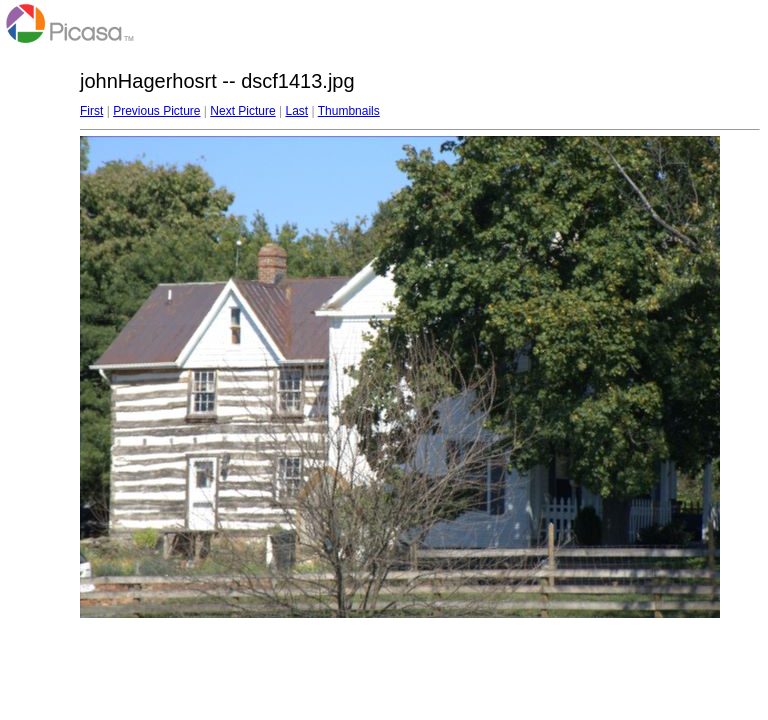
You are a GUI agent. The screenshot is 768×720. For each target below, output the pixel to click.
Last (296, 111)
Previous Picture (156, 111)
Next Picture (242, 111)
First (91, 111)
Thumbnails (349, 111)
